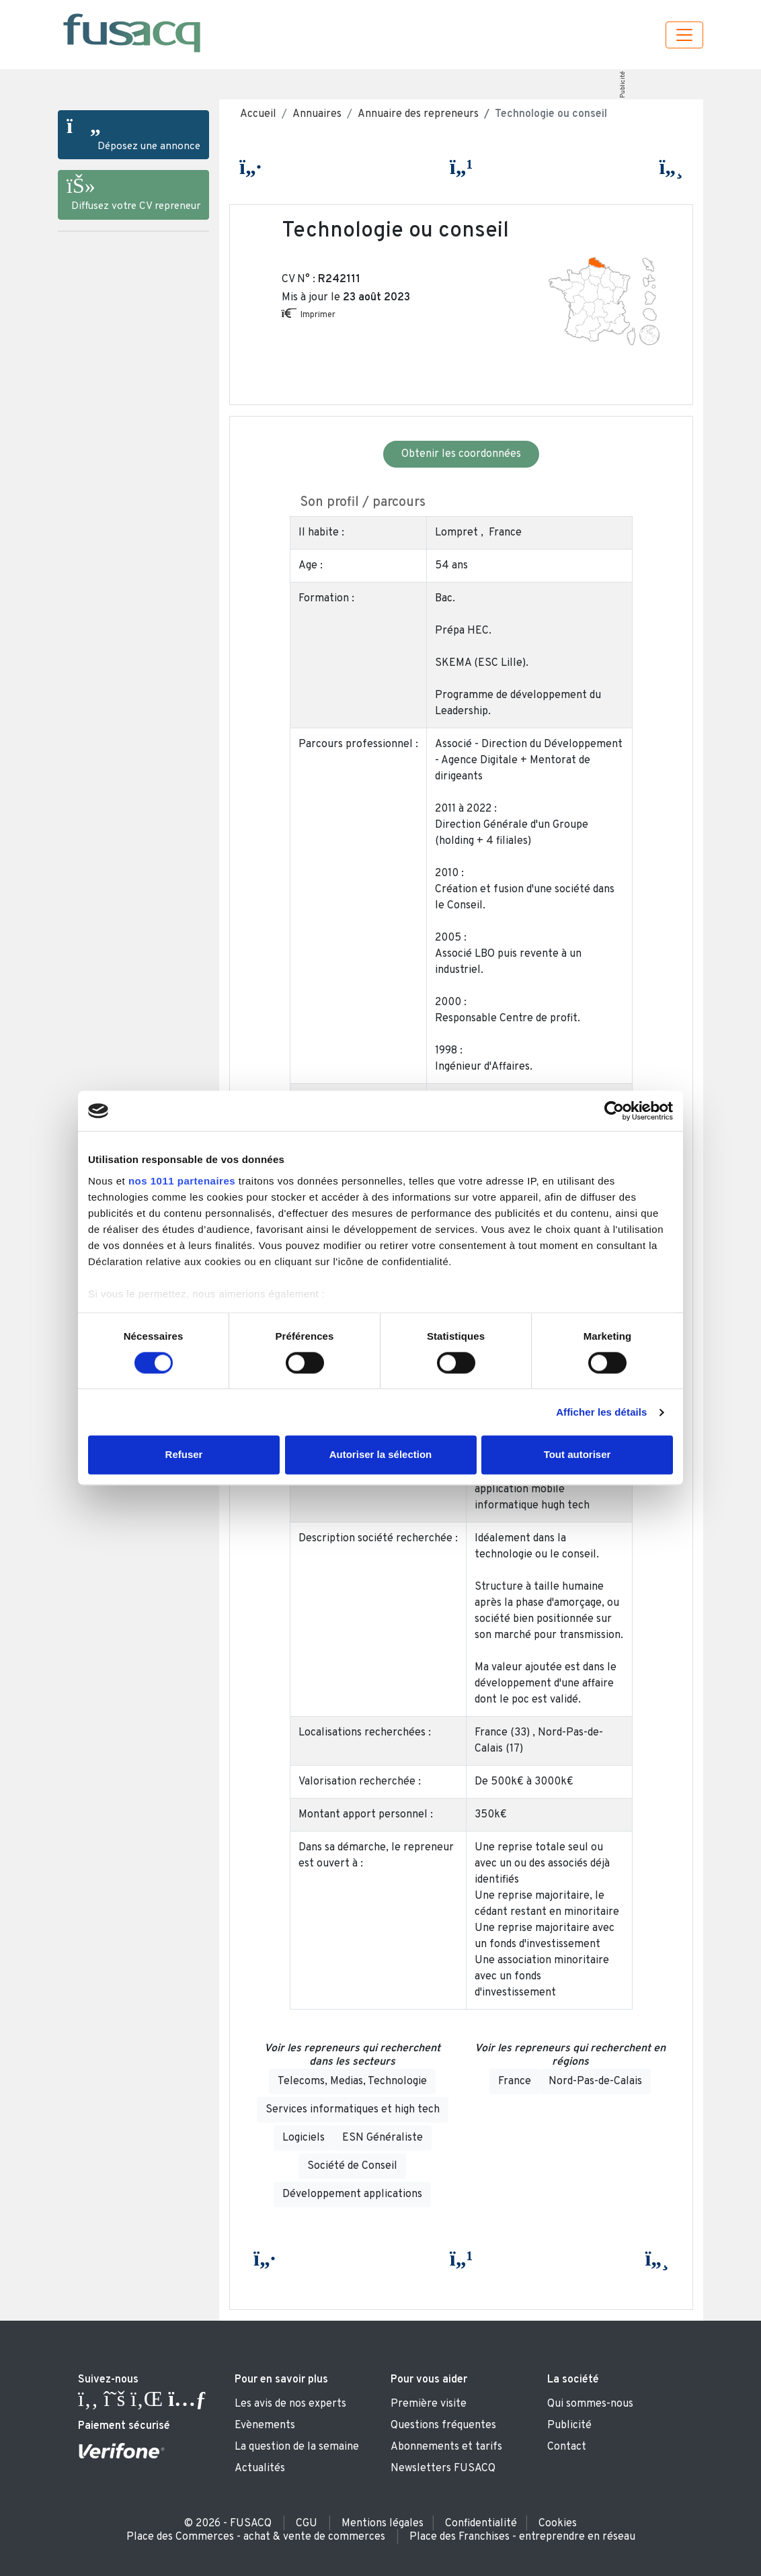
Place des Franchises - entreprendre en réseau (522, 2537)
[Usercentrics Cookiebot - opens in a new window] (614, 1111)
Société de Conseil (352, 2166)
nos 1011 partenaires (181, 1181)
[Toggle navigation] (684, 35)
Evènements (265, 2425)
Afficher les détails (601, 1412)
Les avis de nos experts (290, 2404)
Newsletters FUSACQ (443, 2468)
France (514, 2081)
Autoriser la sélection (380, 1455)
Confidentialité (481, 2523)
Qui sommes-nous (590, 2404)
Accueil (258, 114)
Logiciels (303, 2138)
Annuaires (317, 114)
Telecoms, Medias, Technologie (352, 2081)
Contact (566, 2447)
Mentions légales (383, 2523)
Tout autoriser (577, 1455)
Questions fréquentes (443, 2425)
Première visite (429, 2404)
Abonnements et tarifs (446, 2447)
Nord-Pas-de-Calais (595, 2081)
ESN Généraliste (382, 2138)
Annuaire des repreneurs (418, 114)
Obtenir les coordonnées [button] (461, 454)
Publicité (622, 84)
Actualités (260, 2468)
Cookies (557, 2523)
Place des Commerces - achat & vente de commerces (255, 2537)
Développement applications (352, 2194)
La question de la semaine (297, 2447)
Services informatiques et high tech (353, 2109)
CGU (306, 2523)
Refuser (184, 1455)
